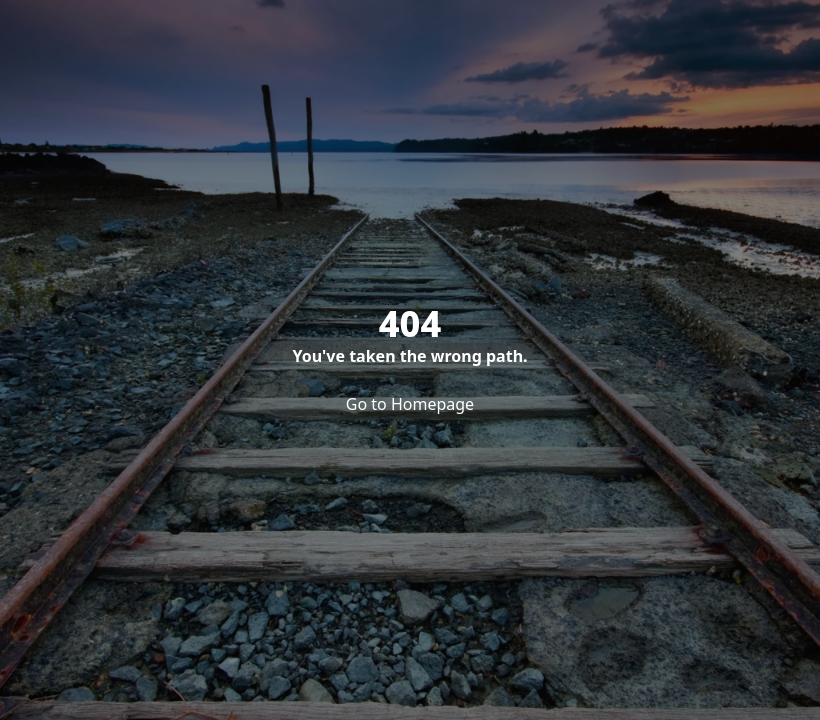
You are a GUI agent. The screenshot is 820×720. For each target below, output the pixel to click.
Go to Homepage (410, 404)
